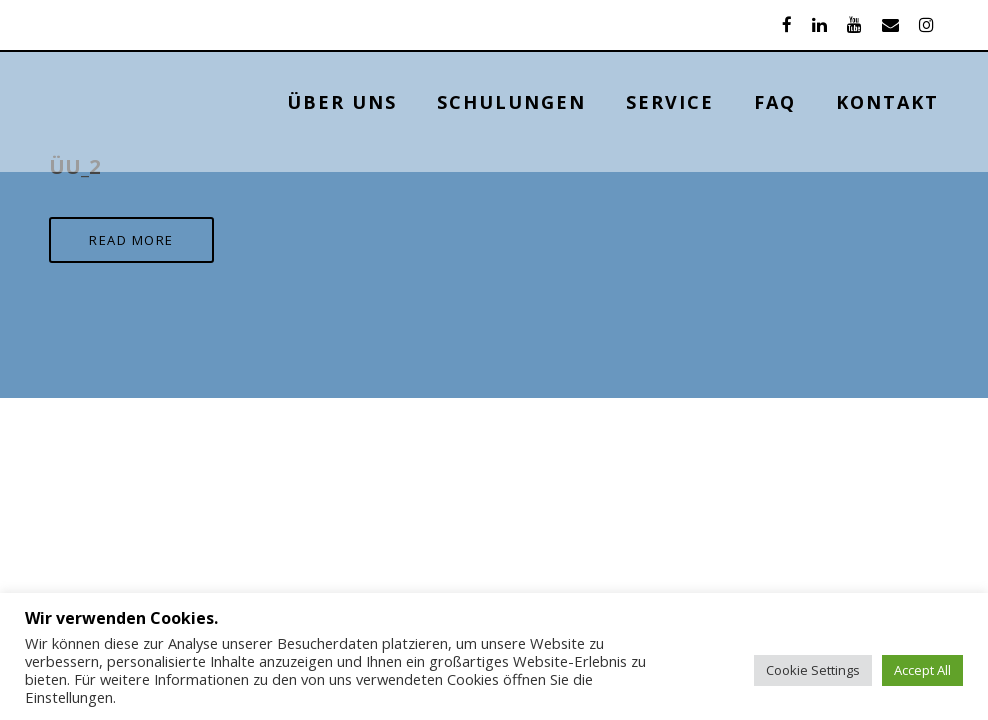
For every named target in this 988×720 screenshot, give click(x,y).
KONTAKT (887, 102)
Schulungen (511, 102)
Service (670, 102)
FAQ (775, 102)
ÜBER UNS (342, 102)
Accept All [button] (922, 670)
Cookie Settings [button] (813, 670)
